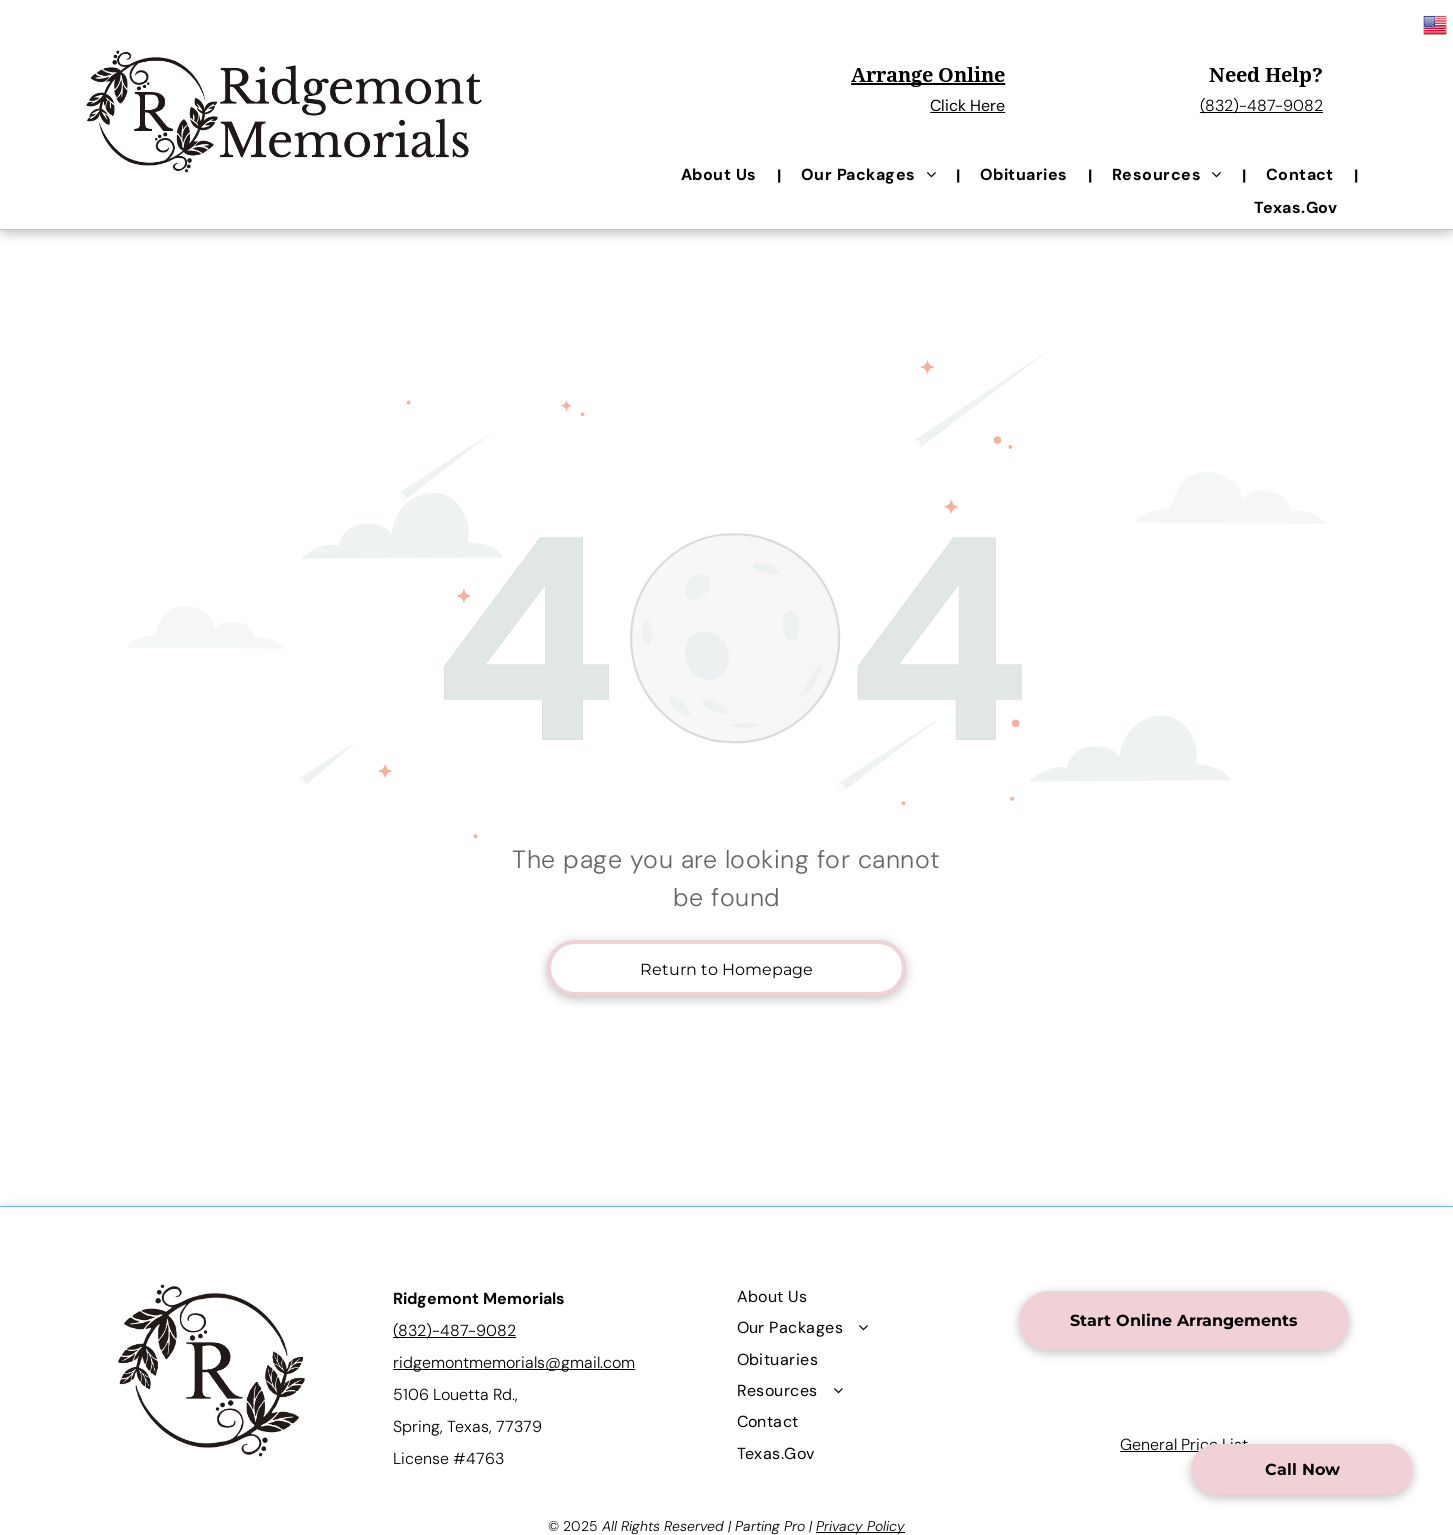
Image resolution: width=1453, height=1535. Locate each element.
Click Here (967, 105)
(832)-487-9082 (1261, 105)
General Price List (1184, 1444)
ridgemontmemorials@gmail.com (514, 1362)
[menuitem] (721, 175)
